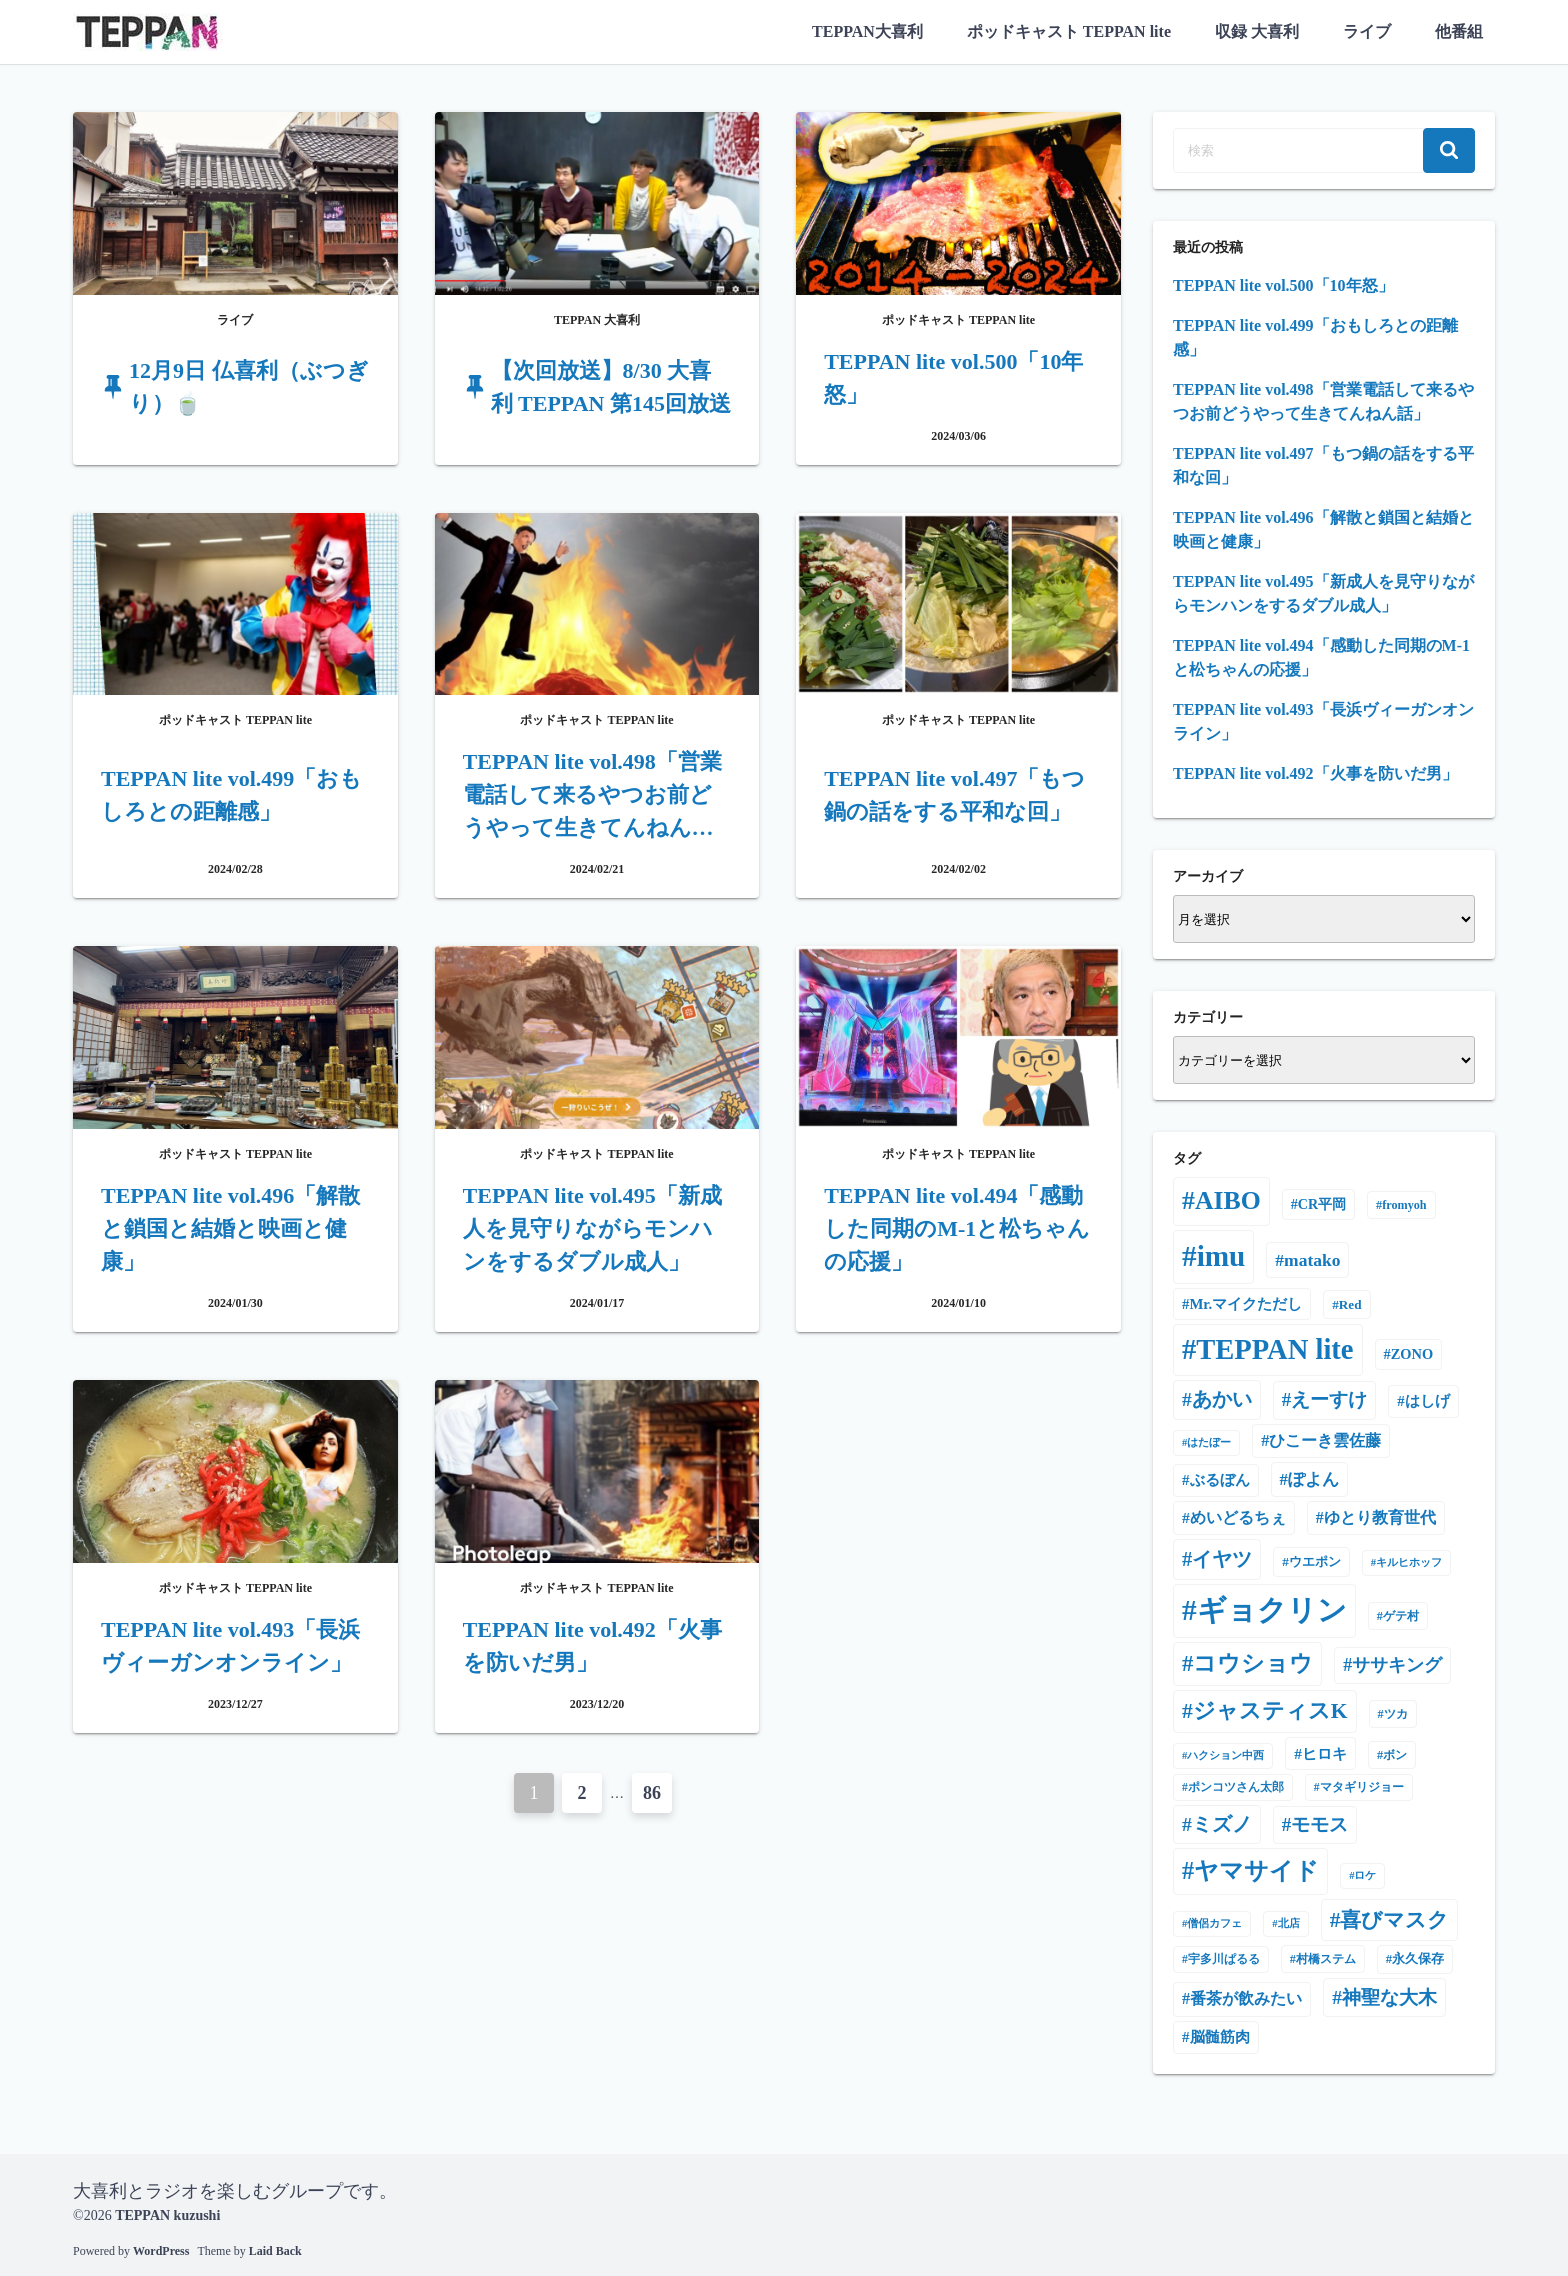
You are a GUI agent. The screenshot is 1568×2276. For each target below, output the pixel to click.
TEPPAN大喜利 (867, 31)
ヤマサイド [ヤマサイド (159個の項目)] (1256, 1870)
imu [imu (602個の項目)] (1221, 1256)
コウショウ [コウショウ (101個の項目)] (1253, 1663)
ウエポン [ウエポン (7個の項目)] (1315, 1561)
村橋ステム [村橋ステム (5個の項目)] (1326, 1959)
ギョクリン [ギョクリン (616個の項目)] (1272, 1610)
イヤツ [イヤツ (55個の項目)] (1222, 1559)
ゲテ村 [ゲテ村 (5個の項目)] (1401, 1616)
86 (652, 1793)
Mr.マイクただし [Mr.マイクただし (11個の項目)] (1245, 1304)
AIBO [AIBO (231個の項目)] (1228, 1200)
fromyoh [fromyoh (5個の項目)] (1404, 1205)
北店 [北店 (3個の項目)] (1289, 1923)
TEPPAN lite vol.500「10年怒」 (1283, 285)
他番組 (1459, 31)
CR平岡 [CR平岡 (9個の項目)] (1322, 1204)
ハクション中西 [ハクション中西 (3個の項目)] (1225, 1755)
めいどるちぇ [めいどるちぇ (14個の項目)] (1238, 1517)
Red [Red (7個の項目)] (1350, 1304)
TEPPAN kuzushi (167, 2215)
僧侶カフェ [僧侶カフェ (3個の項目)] (1214, 1923)
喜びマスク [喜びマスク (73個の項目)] (1394, 1920)
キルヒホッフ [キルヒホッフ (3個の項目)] (1409, 1562)
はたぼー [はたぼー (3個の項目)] (1209, 1442)
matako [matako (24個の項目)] (1312, 1260)
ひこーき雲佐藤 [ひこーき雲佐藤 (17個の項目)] (1325, 1440)
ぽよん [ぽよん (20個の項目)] (1313, 1479)
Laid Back (275, 2251)
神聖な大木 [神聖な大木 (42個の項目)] (1389, 1997)
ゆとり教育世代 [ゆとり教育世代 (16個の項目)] (1380, 1517)
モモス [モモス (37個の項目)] (1319, 1824)
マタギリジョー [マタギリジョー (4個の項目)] (1362, 1787)
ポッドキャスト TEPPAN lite (1069, 31)
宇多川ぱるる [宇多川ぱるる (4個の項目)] (1224, 1959)
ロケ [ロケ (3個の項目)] (1365, 1875)
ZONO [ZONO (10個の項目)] (1412, 1354)
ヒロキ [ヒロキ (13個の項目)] (1324, 1753)
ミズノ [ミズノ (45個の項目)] (1222, 1824)
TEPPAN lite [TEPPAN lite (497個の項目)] (1274, 1349)
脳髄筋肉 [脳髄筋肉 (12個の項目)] (1220, 2037)
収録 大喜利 (1257, 31)
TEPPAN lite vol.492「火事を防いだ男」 (1315, 773)
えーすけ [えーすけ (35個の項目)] (1329, 1399)
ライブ (1367, 31)
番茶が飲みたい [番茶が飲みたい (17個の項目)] (1246, 1998)
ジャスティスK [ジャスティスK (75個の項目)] (1270, 1711)
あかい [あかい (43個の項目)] (1222, 1399)
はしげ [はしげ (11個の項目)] (1427, 1401)
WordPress (161, 2251)
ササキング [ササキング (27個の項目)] (1397, 1665)
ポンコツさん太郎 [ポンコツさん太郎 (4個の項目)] (1236, 1787)
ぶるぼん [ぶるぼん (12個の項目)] (1220, 1480)
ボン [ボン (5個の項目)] (1395, 1755)
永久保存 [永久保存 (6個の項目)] (1418, 1959)
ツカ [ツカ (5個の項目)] (1396, 1714)
